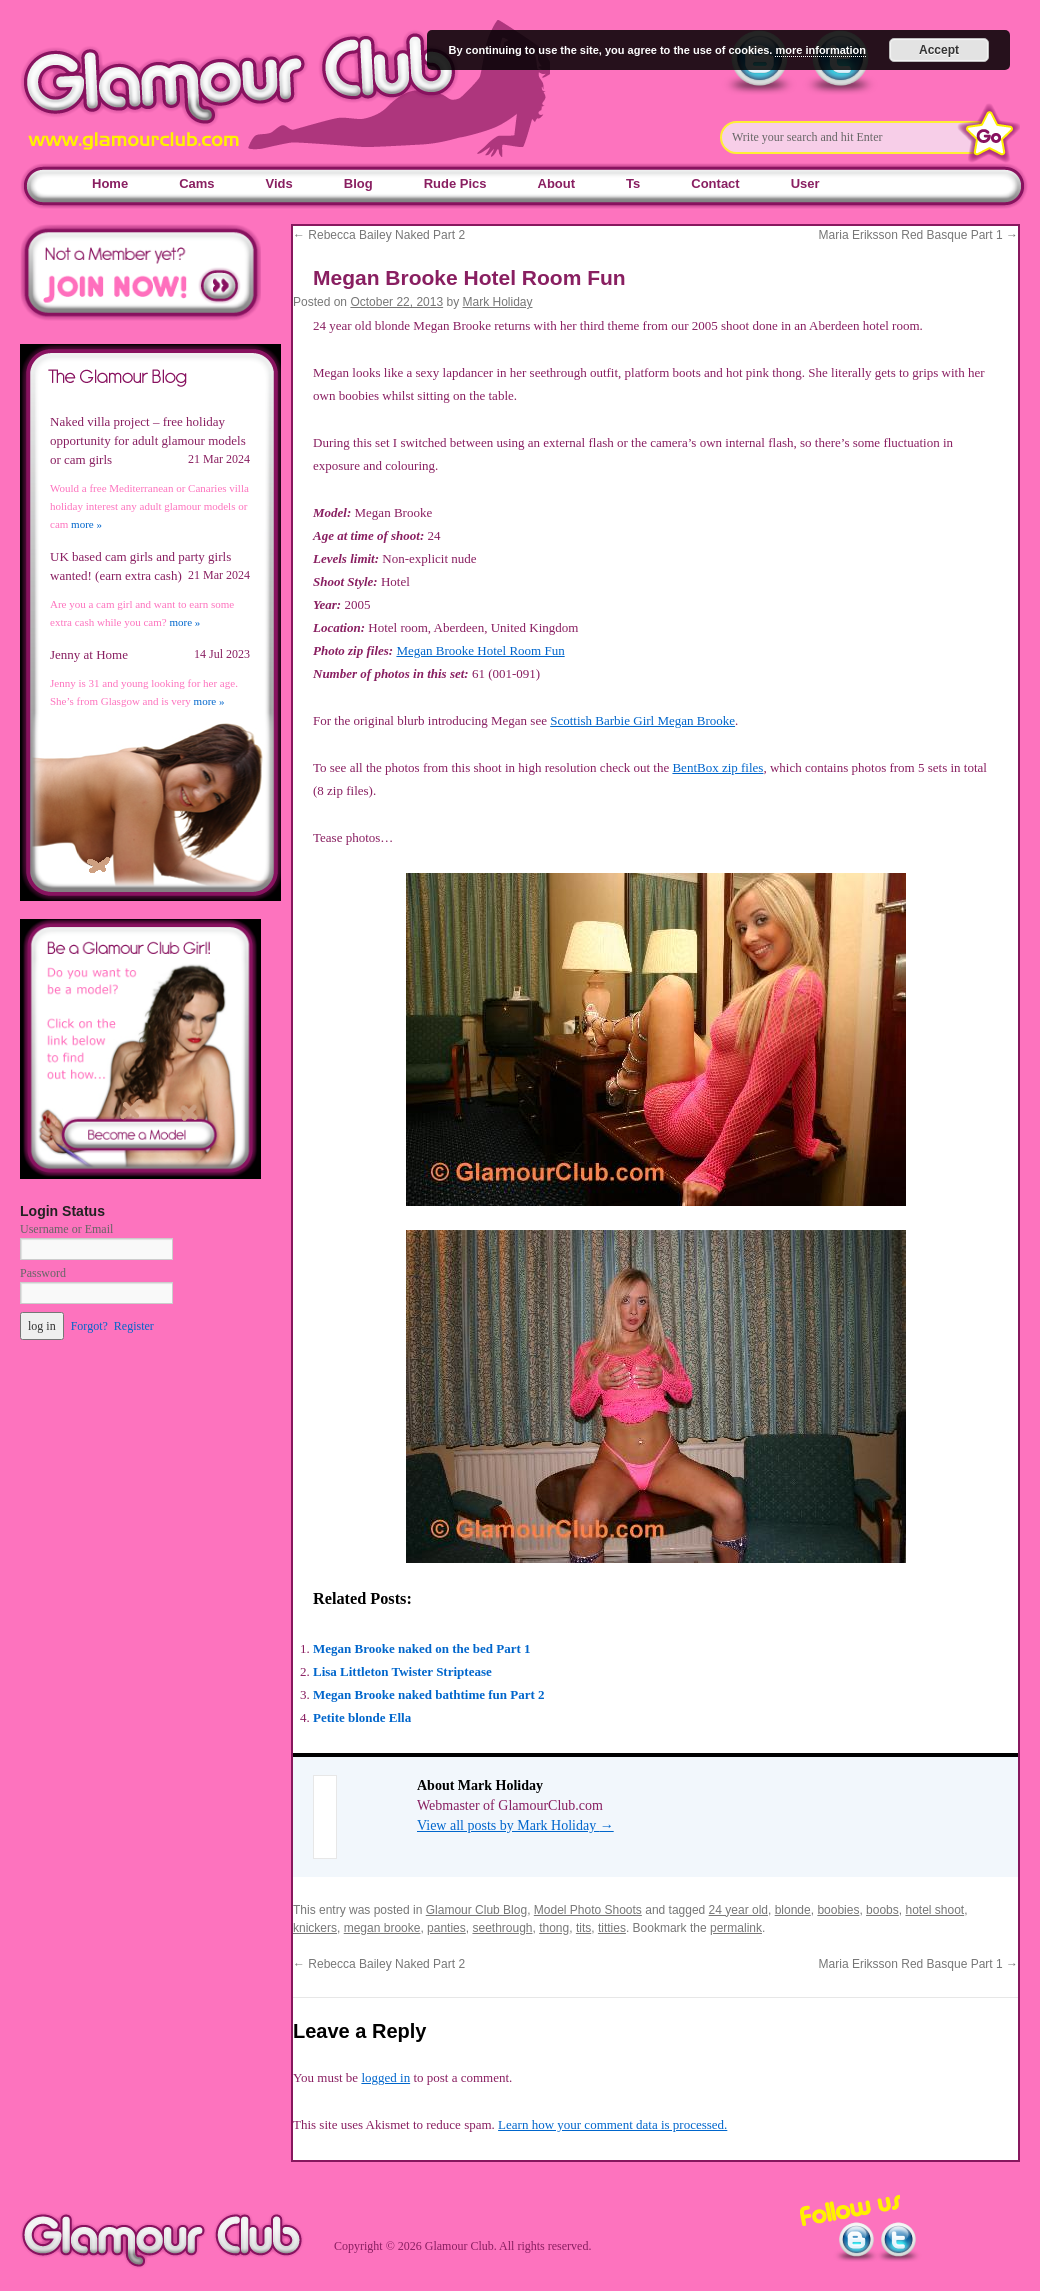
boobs (882, 1910)
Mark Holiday (498, 302)
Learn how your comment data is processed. (612, 2124)
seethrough (502, 1928)
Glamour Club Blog (476, 1910)
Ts (633, 183)
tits (583, 1928)
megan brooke (382, 1928)
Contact (715, 183)
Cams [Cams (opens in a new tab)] (196, 183)
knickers (315, 1928)
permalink (736, 1928)
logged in (385, 2077)
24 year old (738, 1910)
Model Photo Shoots (588, 1910)
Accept (939, 50)
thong (554, 1928)
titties (612, 1928)
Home (110, 183)
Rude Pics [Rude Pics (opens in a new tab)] (455, 183)
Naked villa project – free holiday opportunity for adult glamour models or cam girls (148, 440)
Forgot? (89, 1326)
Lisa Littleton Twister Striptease (402, 1671)
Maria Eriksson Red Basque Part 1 (918, 235)
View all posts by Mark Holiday (515, 1825)
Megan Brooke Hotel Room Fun (480, 650)
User (805, 183)
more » (86, 524)
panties (446, 1928)
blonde (793, 1910)
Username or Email (66, 1229)
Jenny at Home (89, 654)
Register (134, 1326)
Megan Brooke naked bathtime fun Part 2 (429, 1694)
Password (43, 1273)
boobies (838, 1910)
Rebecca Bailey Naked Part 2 (379, 235)
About (557, 183)
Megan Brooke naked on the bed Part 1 (422, 1648)
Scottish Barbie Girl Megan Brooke (642, 720)
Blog (358, 183)
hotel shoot (934, 1910)
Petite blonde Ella (362, 1717)
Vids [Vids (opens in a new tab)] (279, 183)
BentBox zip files (717, 767)
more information (820, 50)
